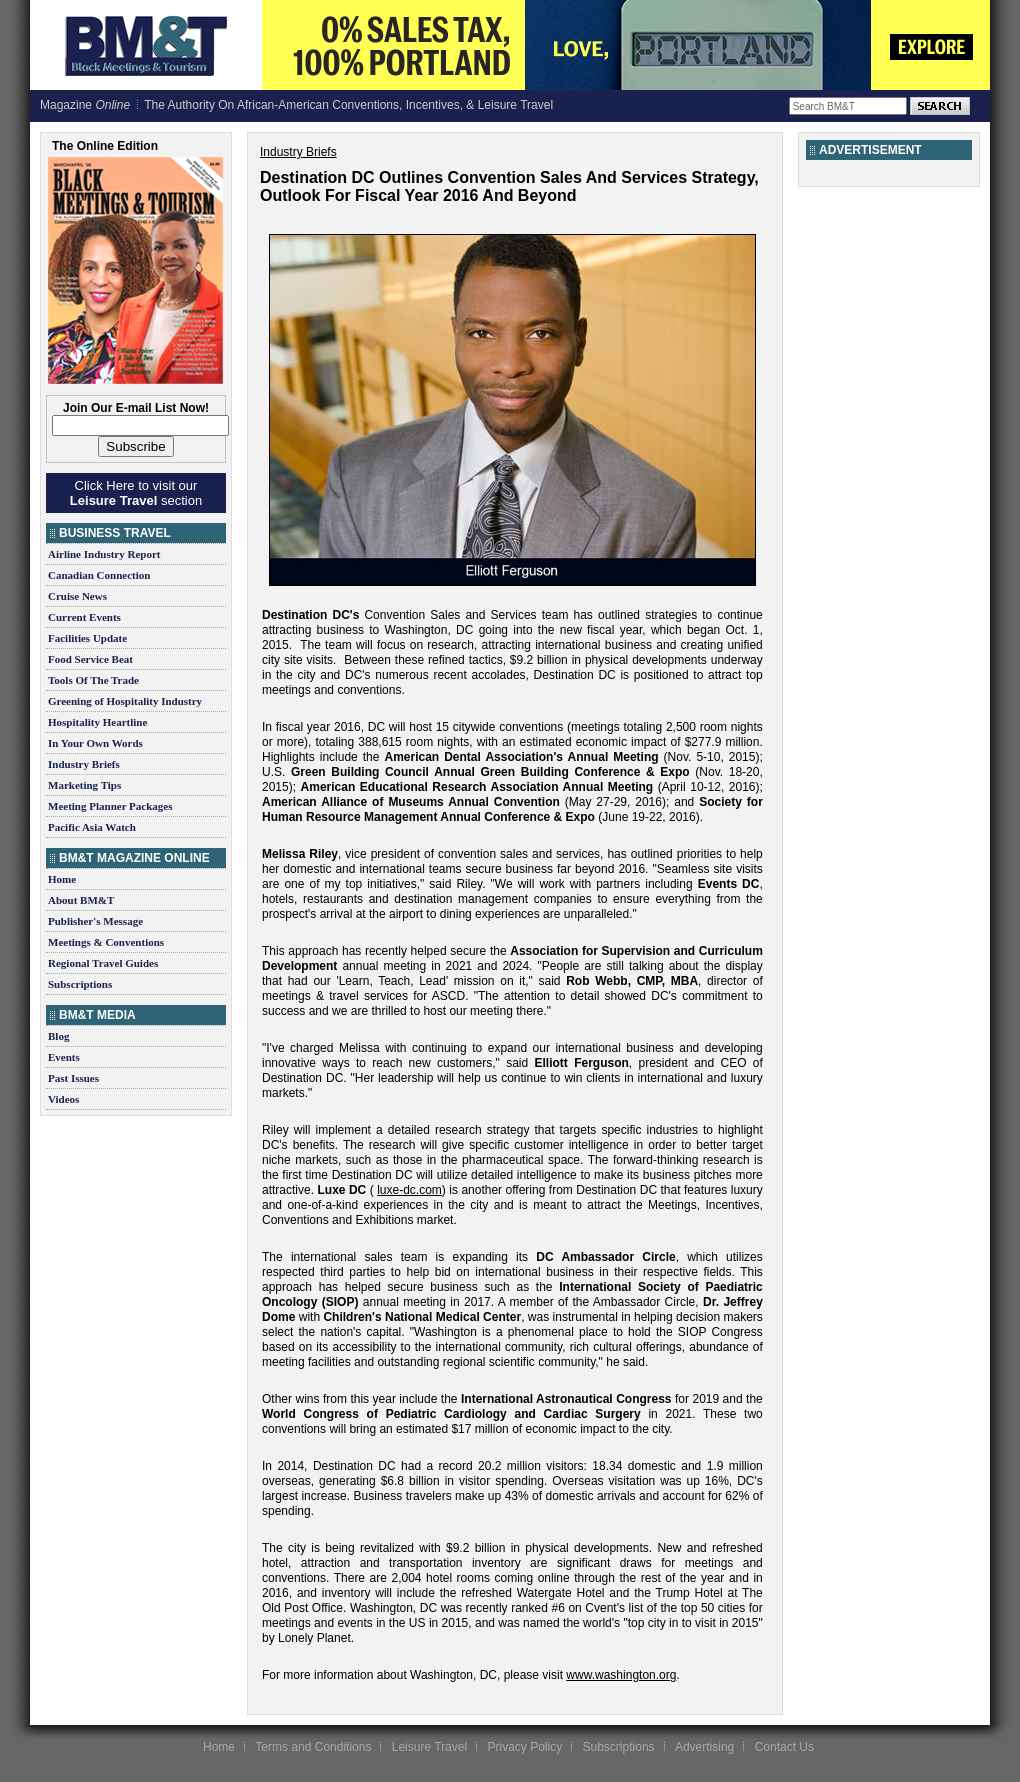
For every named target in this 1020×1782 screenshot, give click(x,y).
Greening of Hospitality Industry (125, 701)
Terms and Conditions (313, 1747)
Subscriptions (80, 984)
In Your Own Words (95, 743)
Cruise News (77, 596)
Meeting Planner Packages (110, 806)
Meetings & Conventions (106, 942)
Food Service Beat (90, 659)
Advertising (704, 1747)
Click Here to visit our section (136, 493)
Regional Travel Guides (103, 963)
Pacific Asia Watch (92, 827)
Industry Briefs (84, 764)
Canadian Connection (99, 575)
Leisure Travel (429, 1747)
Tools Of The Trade (93, 680)
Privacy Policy (524, 1747)
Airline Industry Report (104, 554)
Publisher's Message (95, 921)
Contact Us (784, 1747)
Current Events (84, 617)
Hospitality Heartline (97, 722)
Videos (63, 1099)
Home (62, 879)
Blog (58, 1036)
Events (64, 1057)
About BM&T (81, 900)
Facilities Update (87, 638)
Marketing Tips (84, 785)
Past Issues (73, 1078)
